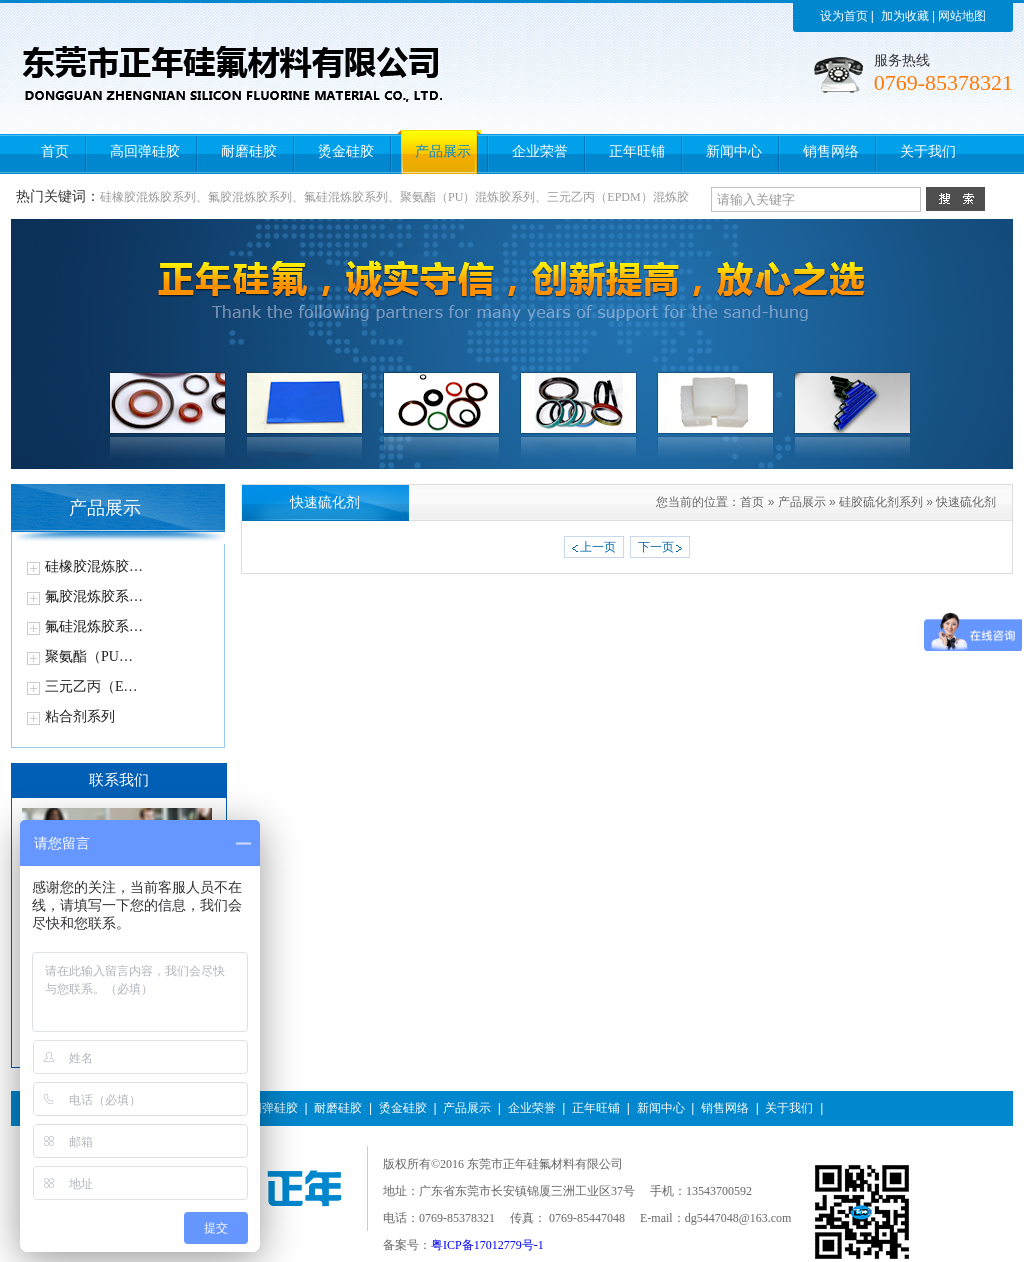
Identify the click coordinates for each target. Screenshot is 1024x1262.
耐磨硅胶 (338, 1108)
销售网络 (725, 1108)
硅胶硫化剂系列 (881, 502)
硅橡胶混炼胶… (94, 566)
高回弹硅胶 (268, 1108)
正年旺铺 (596, 1108)
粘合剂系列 (80, 716)
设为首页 (844, 16)
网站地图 (962, 16)
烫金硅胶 (403, 1108)
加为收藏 (905, 16)
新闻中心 (661, 1108)
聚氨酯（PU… (89, 656)
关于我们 (789, 1108)
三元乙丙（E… (91, 686)
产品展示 (802, 502)
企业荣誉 (532, 1108)
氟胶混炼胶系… (94, 596)
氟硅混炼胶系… (94, 626)
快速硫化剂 (966, 502)
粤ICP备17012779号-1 (487, 1245)
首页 (752, 502)
